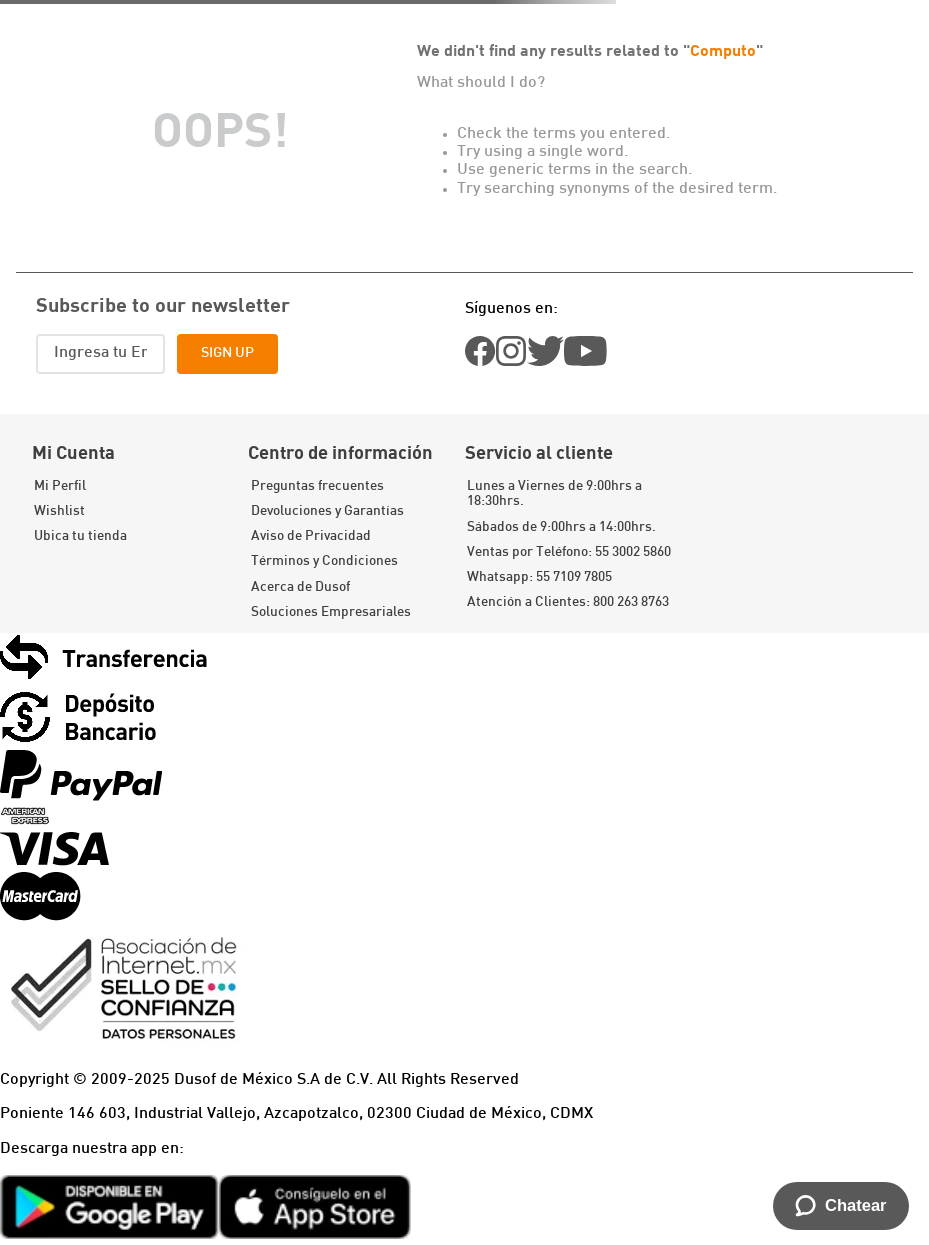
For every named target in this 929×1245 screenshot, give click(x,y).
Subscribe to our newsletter (163, 304)
